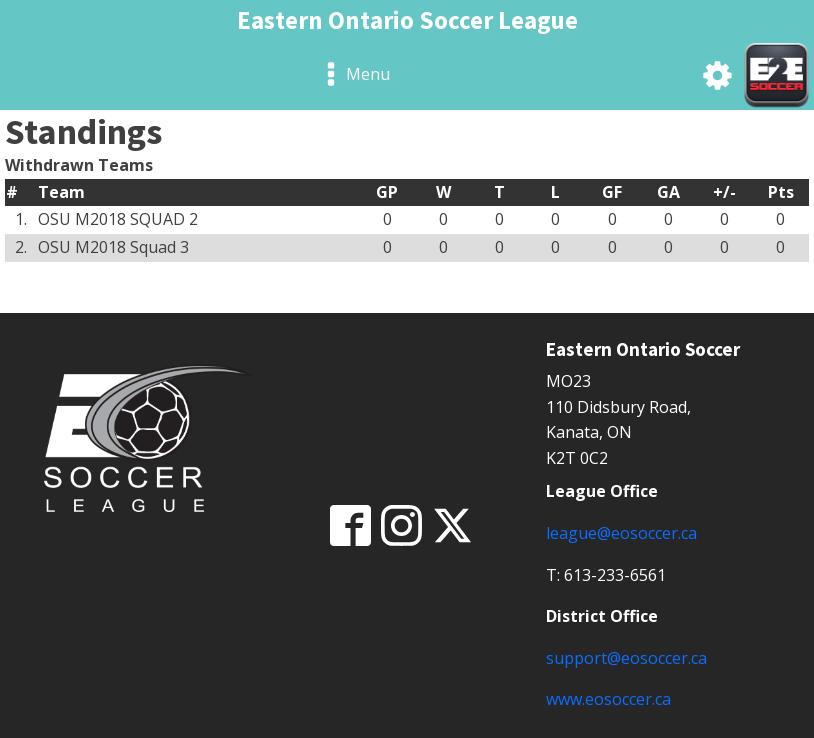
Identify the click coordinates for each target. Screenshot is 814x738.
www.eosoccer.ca (608, 699)
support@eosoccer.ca (626, 658)
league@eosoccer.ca (621, 533)
